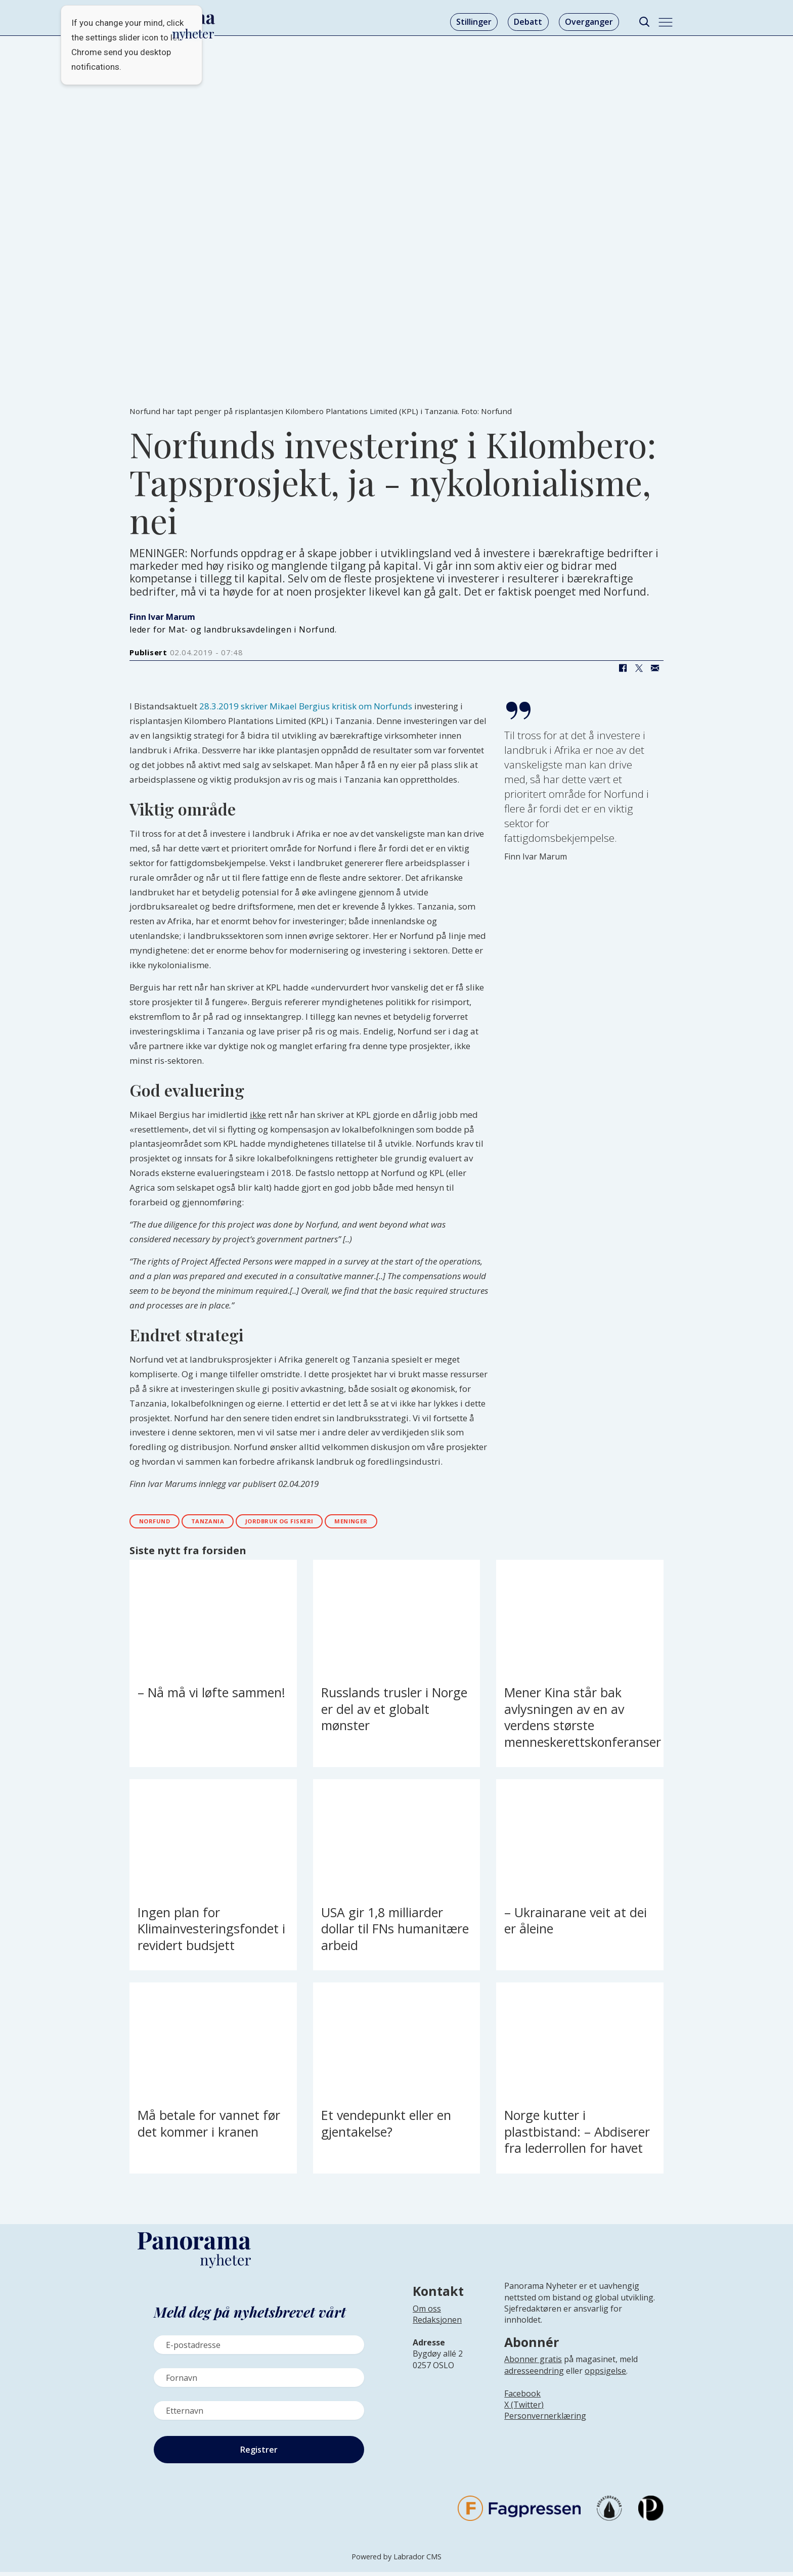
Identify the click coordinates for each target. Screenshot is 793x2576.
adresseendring (534, 2374)
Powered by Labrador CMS (396, 2560)
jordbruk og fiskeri (314, 1523)
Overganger (589, 21)
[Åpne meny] (665, 22)
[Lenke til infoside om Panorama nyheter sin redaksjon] (437, 2331)
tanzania (225, 1523)
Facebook (522, 2397)
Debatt (528, 21)
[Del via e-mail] (655, 668)
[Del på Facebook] (622, 668)
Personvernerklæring (545, 2420)
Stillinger (474, 21)
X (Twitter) (524, 2408)
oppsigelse (605, 2374)
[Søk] (644, 22)
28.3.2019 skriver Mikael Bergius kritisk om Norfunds (305, 706)
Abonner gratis (533, 2363)
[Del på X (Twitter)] (638, 668)
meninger (401, 1523)
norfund (161, 1523)
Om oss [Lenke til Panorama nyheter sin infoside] (427, 2312)
